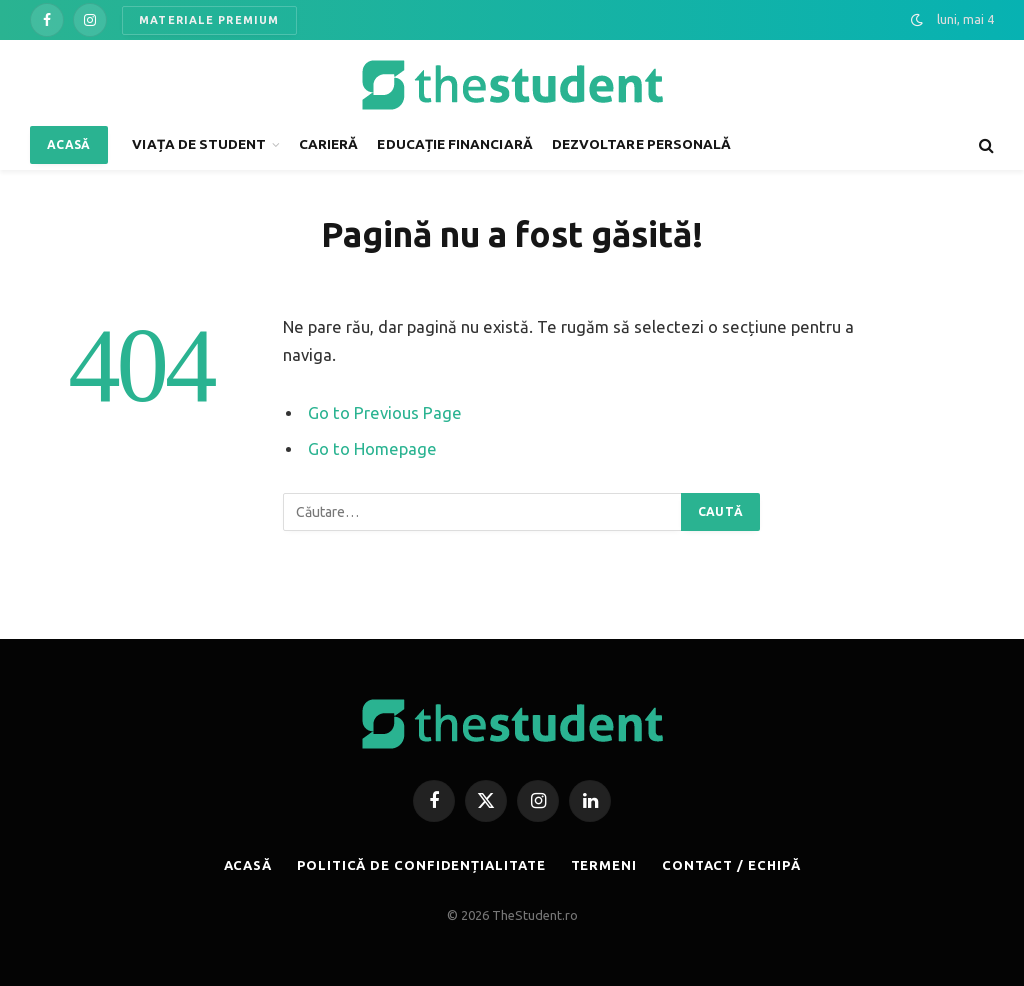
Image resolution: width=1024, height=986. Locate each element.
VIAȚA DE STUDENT (199, 144)
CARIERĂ (328, 144)
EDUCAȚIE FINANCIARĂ (454, 144)
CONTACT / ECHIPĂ (731, 865)
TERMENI (604, 865)
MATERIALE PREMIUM (209, 20)
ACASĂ (69, 144)
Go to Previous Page (385, 413)
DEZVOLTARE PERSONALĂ (641, 144)
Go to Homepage (372, 449)
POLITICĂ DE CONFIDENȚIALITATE (421, 865)
